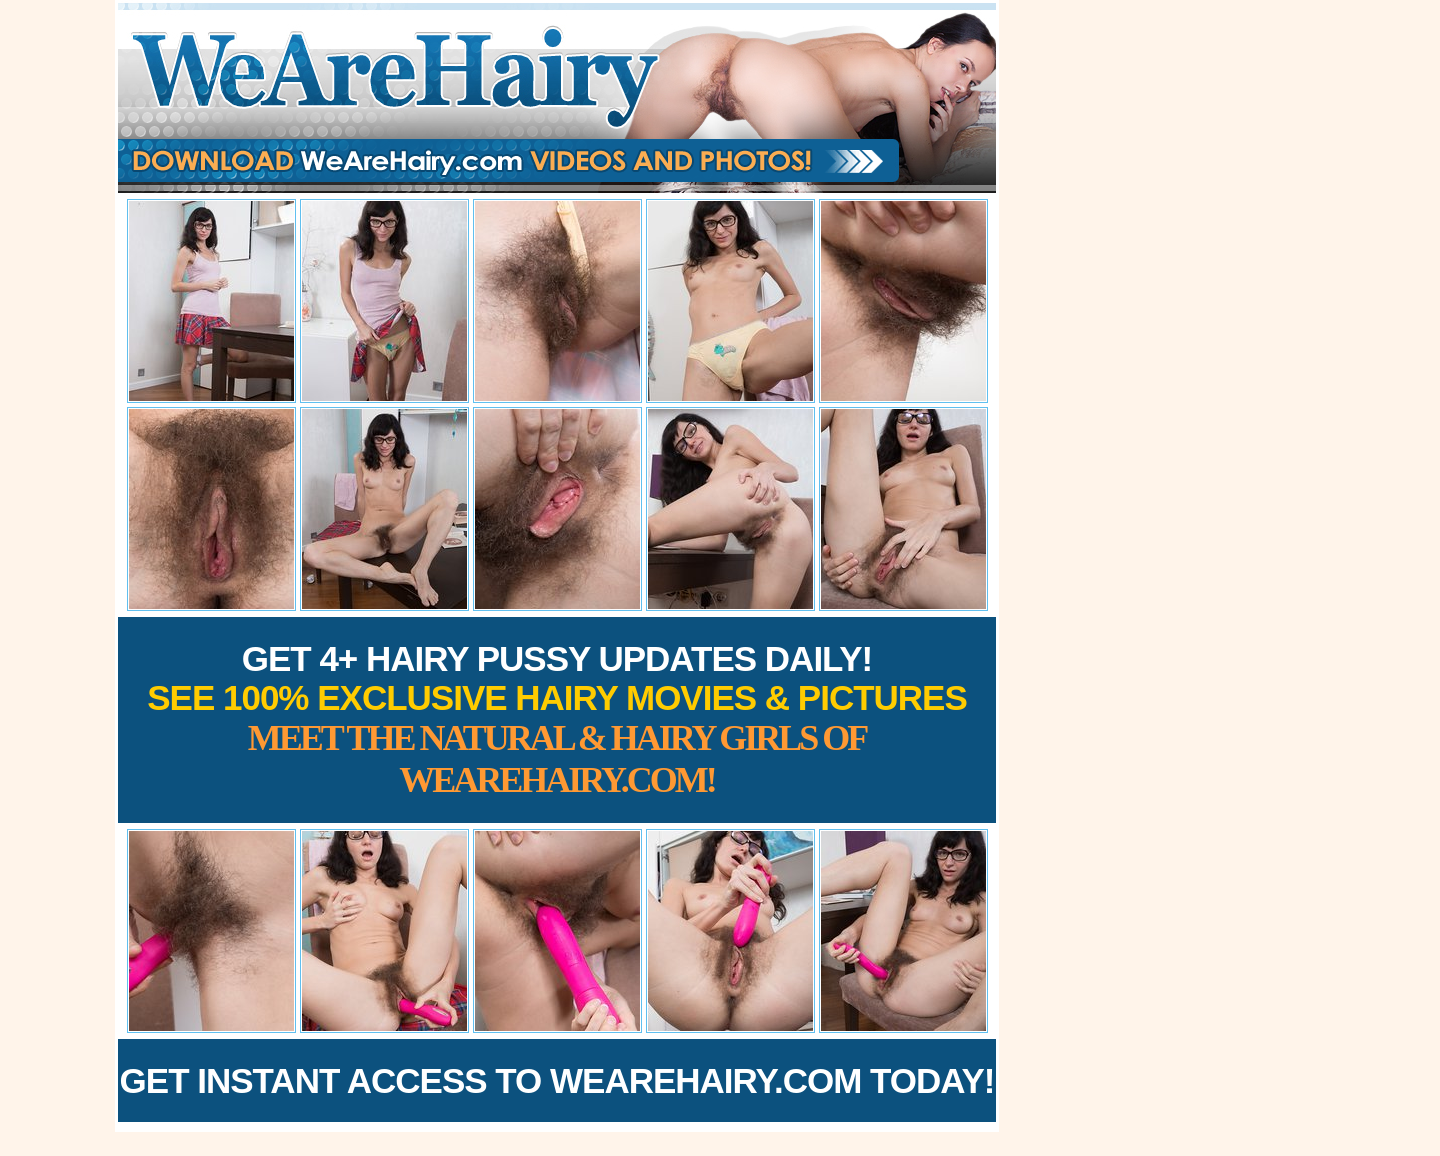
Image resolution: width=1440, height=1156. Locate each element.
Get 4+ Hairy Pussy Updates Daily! (557, 719)
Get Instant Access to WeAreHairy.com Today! (557, 1080)
